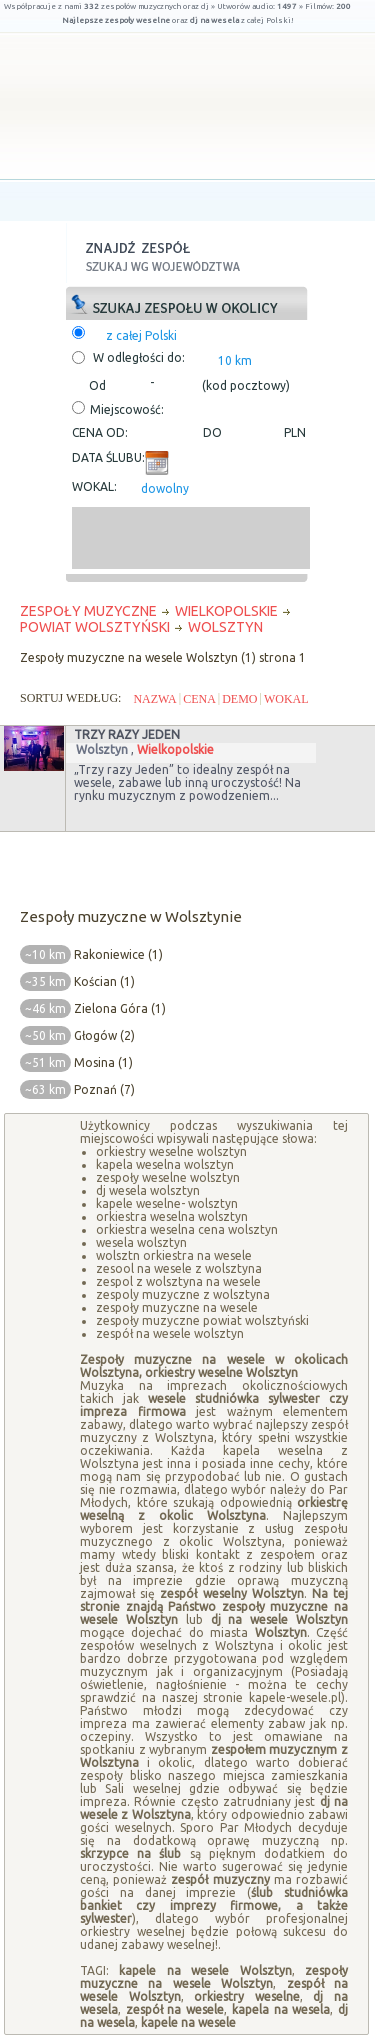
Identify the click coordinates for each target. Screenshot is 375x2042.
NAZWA (154, 699)
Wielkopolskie (175, 749)
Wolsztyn (102, 749)
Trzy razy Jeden (127, 734)
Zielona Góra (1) (120, 1008)
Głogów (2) (104, 1035)
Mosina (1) (103, 1062)
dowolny (165, 488)
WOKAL (286, 699)
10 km (235, 360)
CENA (199, 699)
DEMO (239, 699)
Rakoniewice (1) (118, 954)
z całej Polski (141, 335)
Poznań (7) (104, 1089)
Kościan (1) (104, 981)
